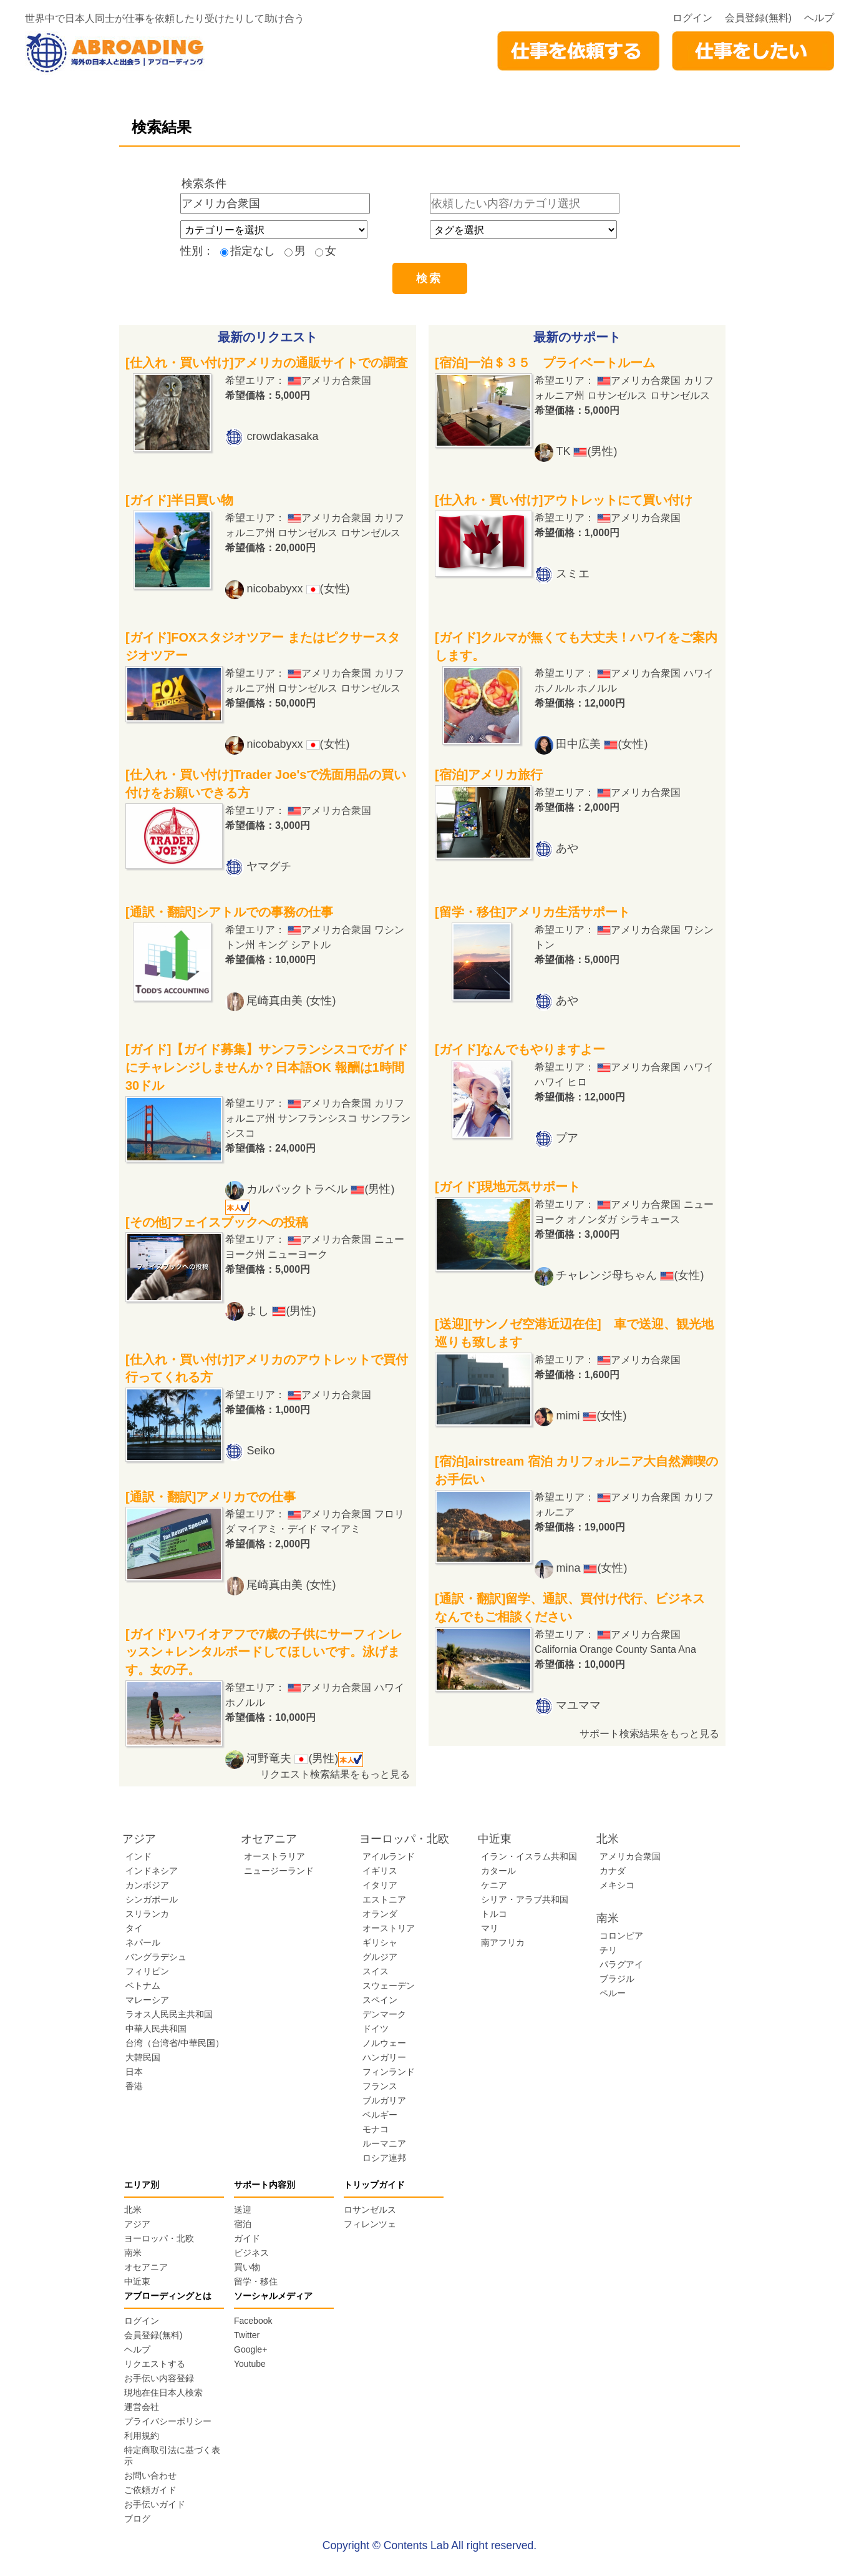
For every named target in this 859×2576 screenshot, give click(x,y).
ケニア (494, 1885)
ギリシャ (379, 1942)
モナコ (375, 2129)
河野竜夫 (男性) (304, 1758)
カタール (498, 1871)
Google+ (250, 2349)
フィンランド (388, 2072)
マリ (489, 1928)
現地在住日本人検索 (163, 2392)
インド (138, 1856)
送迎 (242, 2210)
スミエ (573, 573)
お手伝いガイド (154, 2504)
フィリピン (147, 1971)
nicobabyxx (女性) (297, 588)
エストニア (384, 1899)
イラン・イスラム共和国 (529, 1856)
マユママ (578, 1705)
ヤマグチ (268, 866)
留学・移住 (256, 2281)
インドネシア (151, 1871)
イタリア (379, 1885)
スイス (375, 1971)
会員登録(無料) (758, 17)
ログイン (692, 17)
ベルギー (379, 2115)
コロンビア (621, 1936)
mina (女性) (591, 1568)
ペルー (612, 1993)
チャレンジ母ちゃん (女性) (630, 1275)
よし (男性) (281, 1311)
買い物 (247, 2267)
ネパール (142, 1942)
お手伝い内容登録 (159, 2378)
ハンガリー (384, 2057)
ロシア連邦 (384, 2158)
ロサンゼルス (370, 2210)
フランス (379, 2086)
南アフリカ (503, 1942)
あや (567, 848)
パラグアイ (621, 1964)
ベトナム (142, 1986)
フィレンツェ (370, 2224)
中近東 (137, 2281)
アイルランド (388, 1856)
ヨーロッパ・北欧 (159, 2238)
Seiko (260, 1450)
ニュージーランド (279, 1871)
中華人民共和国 (156, 2029)
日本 (134, 2072)
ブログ (137, 2519)
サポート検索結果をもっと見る (649, 1733)
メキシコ (616, 1885)
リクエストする (154, 2364)
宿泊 (242, 2224)
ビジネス (251, 2253)
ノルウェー (384, 2043)
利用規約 (141, 2436)
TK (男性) (586, 451)
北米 (133, 2210)
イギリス (379, 1871)
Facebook (253, 2321)
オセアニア (146, 2267)
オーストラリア (274, 1856)
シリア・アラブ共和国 (524, 1899)
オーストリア (388, 1928)
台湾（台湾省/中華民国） (174, 2043)
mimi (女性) (591, 1415)
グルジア (379, 1957)
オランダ (379, 1914)
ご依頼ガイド (150, 2490)
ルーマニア (384, 2143)
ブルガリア (384, 2100)
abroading (115, 53)
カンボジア (147, 1885)
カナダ (612, 1871)
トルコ (494, 1914)
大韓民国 (142, 2057)
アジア (137, 2224)
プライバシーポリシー (167, 2421)
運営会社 (141, 2407)
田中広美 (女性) (602, 744)
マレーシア (147, 2000)
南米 (133, 2253)
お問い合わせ (150, 2476)
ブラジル (616, 1979)
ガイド (247, 2238)
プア (567, 1138)
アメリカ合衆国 (630, 1856)
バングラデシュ (156, 1957)
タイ (134, 1928)
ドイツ (375, 2029)
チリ (608, 1950)
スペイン (379, 2000)
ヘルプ (819, 17)
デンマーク (384, 2014)
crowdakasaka (282, 436)
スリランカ (147, 1914)
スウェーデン (388, 1986)
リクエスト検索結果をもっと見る (335, 1774)
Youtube (250, 2364)
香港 (134, 2086)
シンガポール (151, 1899)
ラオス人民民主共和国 (169, 2014)
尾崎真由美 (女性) (291, 1000)
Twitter (247, 2335)
